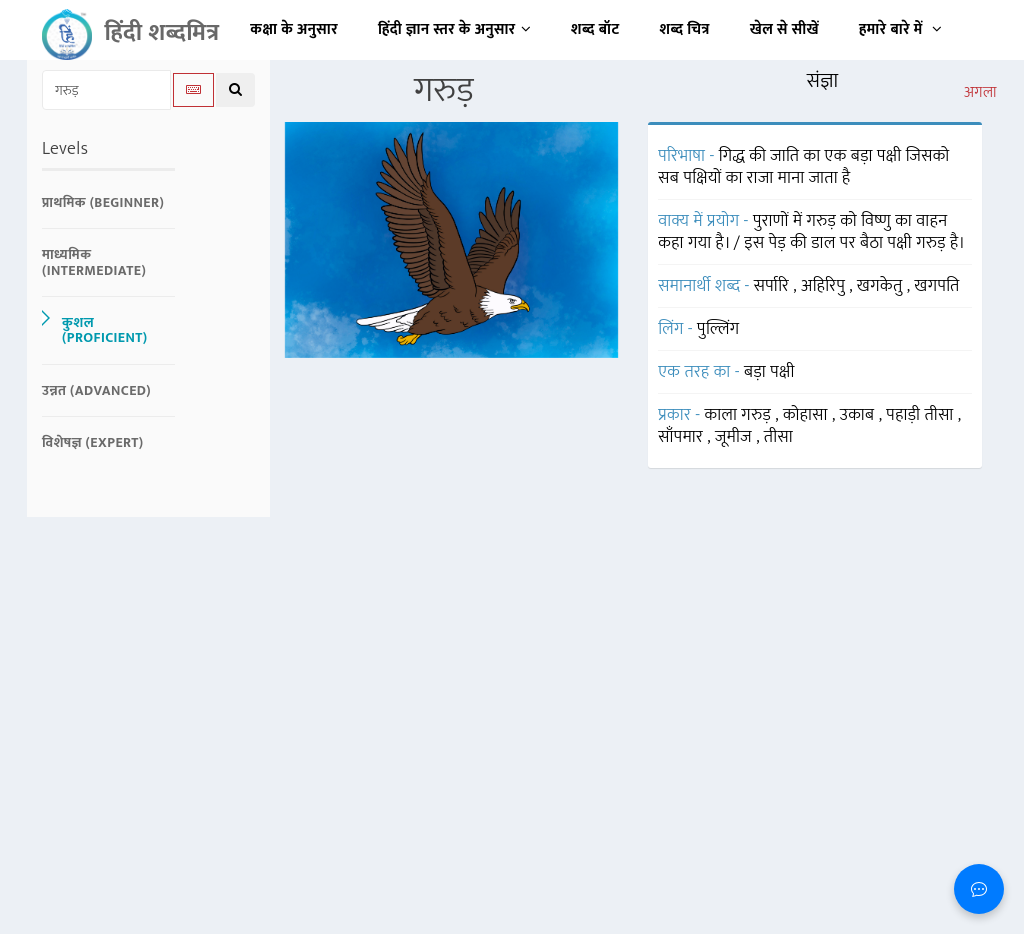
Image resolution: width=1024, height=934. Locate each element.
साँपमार (682, 437)
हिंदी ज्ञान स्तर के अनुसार (454, 29)
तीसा (778, 437)
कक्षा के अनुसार (294, 29)
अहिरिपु (825, 286)
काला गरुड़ (740, 415)
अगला (980, 93)
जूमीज (735, 437)
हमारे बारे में (900, 29)
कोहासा (807, 415)
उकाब (859, 415)
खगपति (937, 286)
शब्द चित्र (685, 29)
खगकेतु (882, 286)
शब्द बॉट (595, 29)
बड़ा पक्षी (769, 372)
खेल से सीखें (784, 29)
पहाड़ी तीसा (921, 415)
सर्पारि (774, 286)
